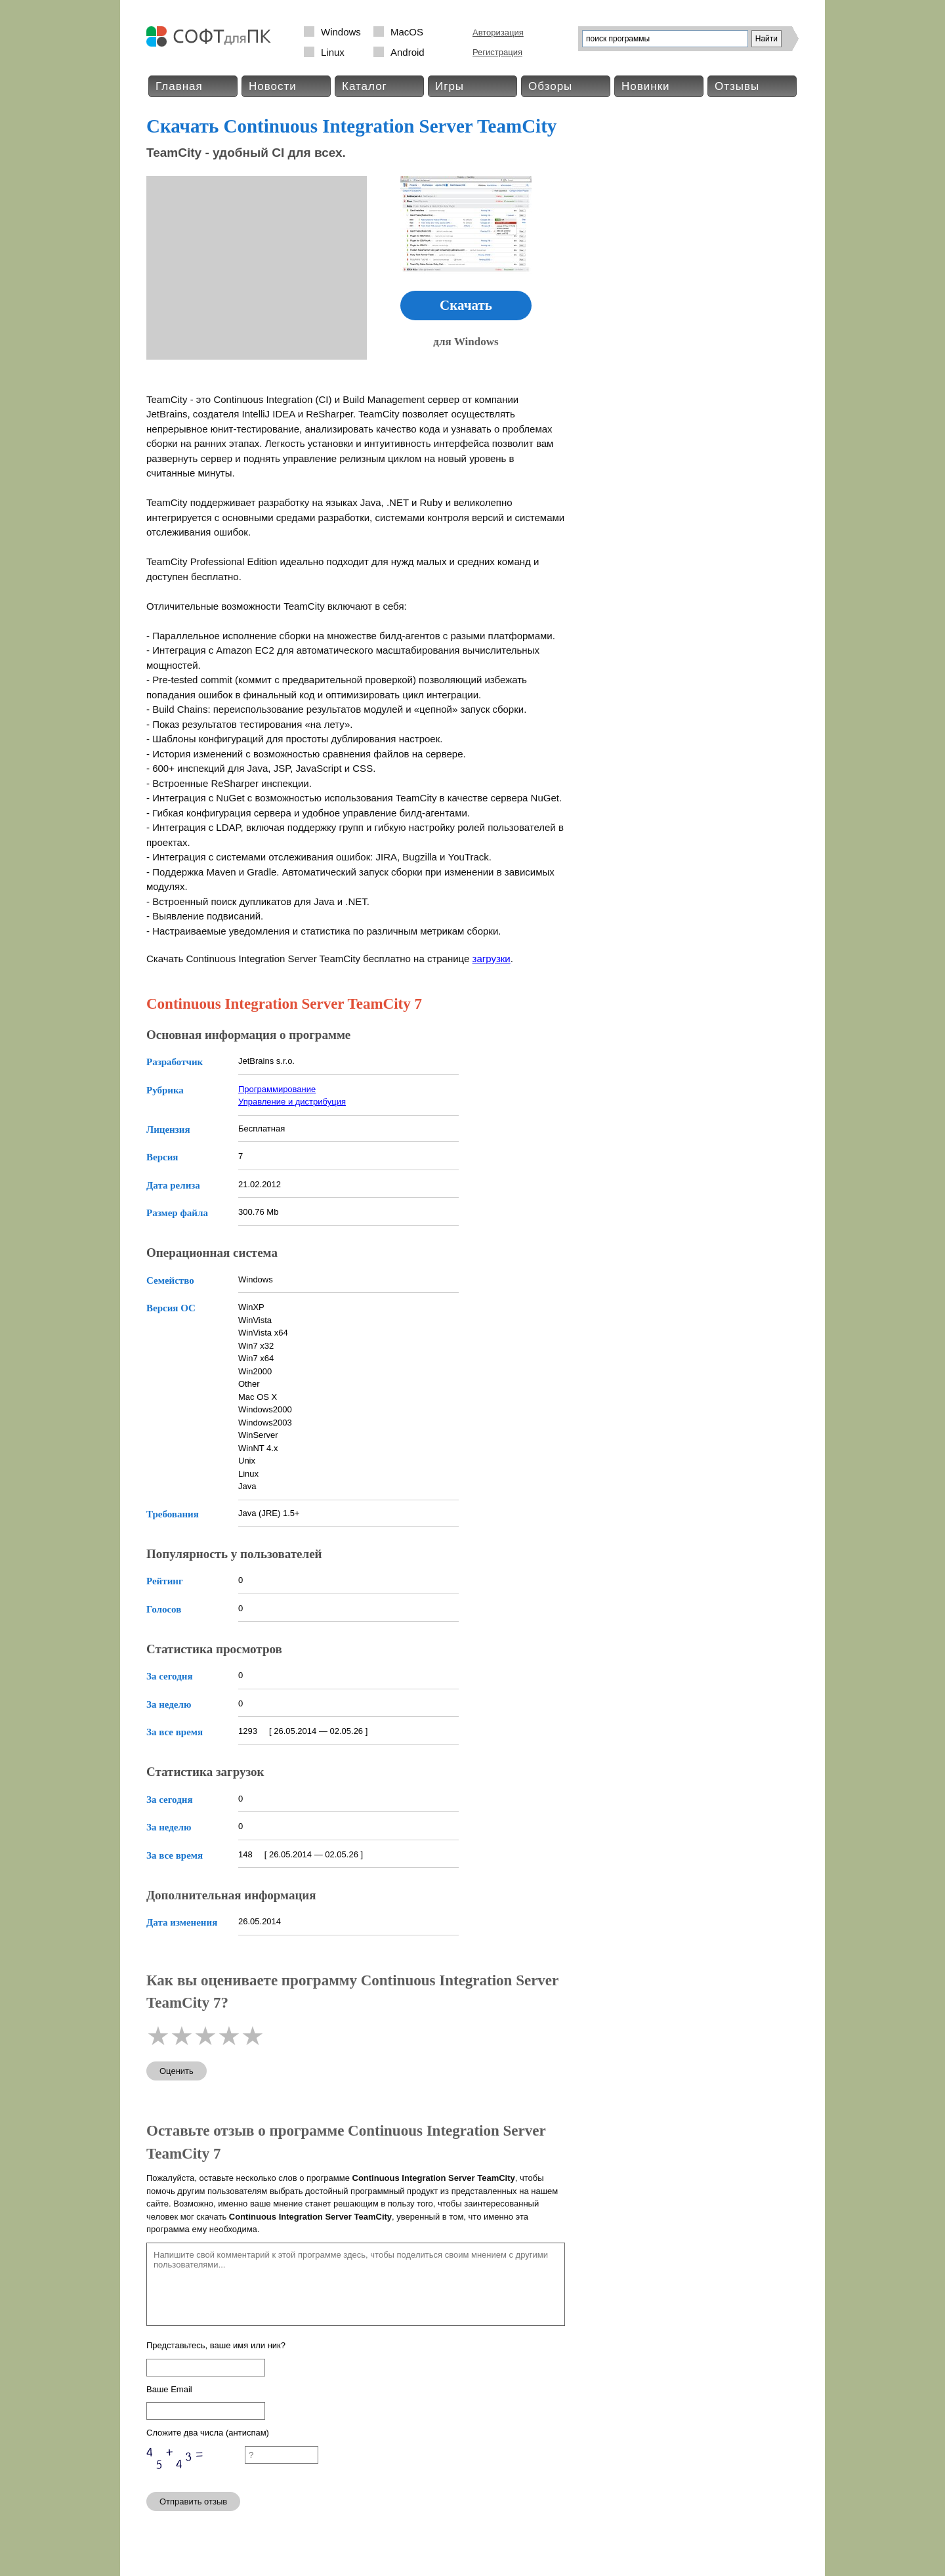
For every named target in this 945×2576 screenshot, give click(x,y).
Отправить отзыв (193, 2501)
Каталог (364, 86)
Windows (341, 31)
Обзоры (550, 86)
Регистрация (497, 52)
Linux (333, 52)
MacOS (406, 31)
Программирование (277, 1089)
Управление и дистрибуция (292, 1102)
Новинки (645, 86)
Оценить (176, 2071)
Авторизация (498, 32)
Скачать (466, 305)
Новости (273, 86)
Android (407, 52)
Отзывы (737, 86)
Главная (179, 86)
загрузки (491, 958)
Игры (449, 86)
